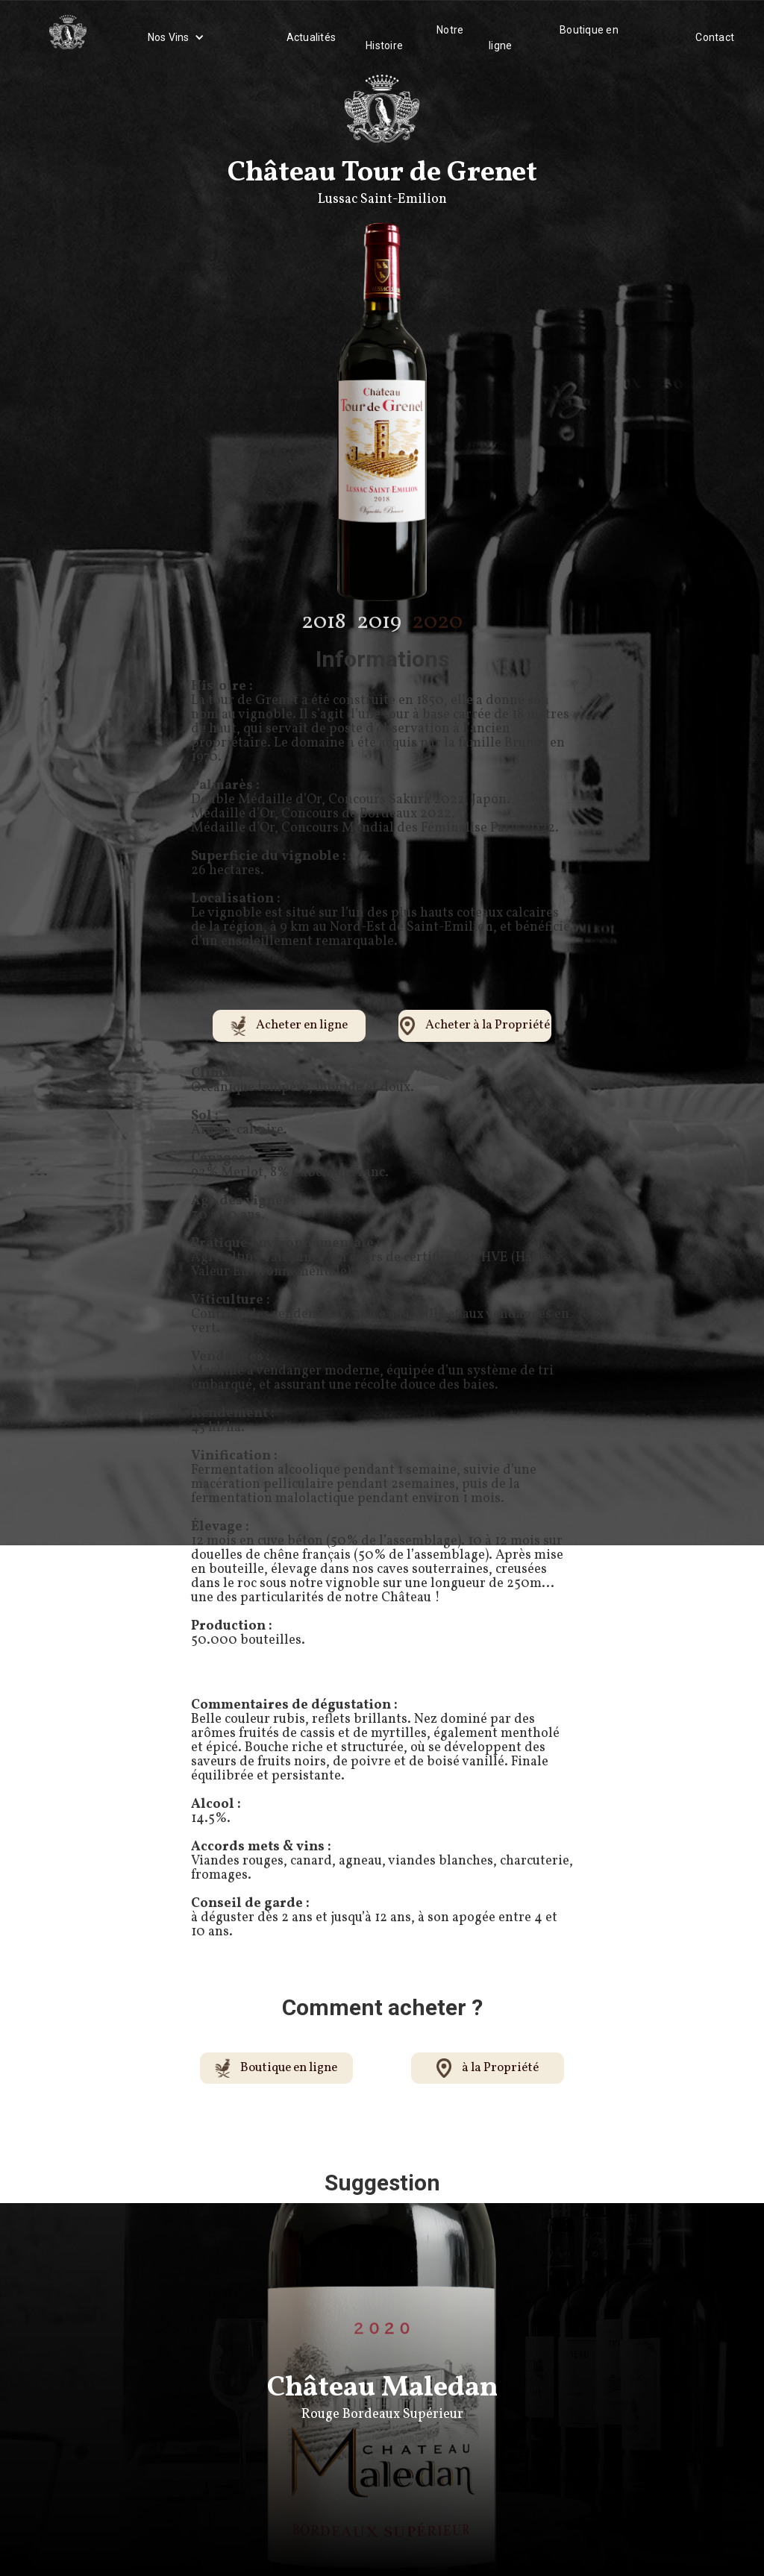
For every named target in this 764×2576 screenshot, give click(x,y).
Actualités (311, 37)
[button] (176, 37)
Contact (714, 37)
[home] (68, 37)
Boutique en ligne (554, 37)
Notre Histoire (414, 37)
